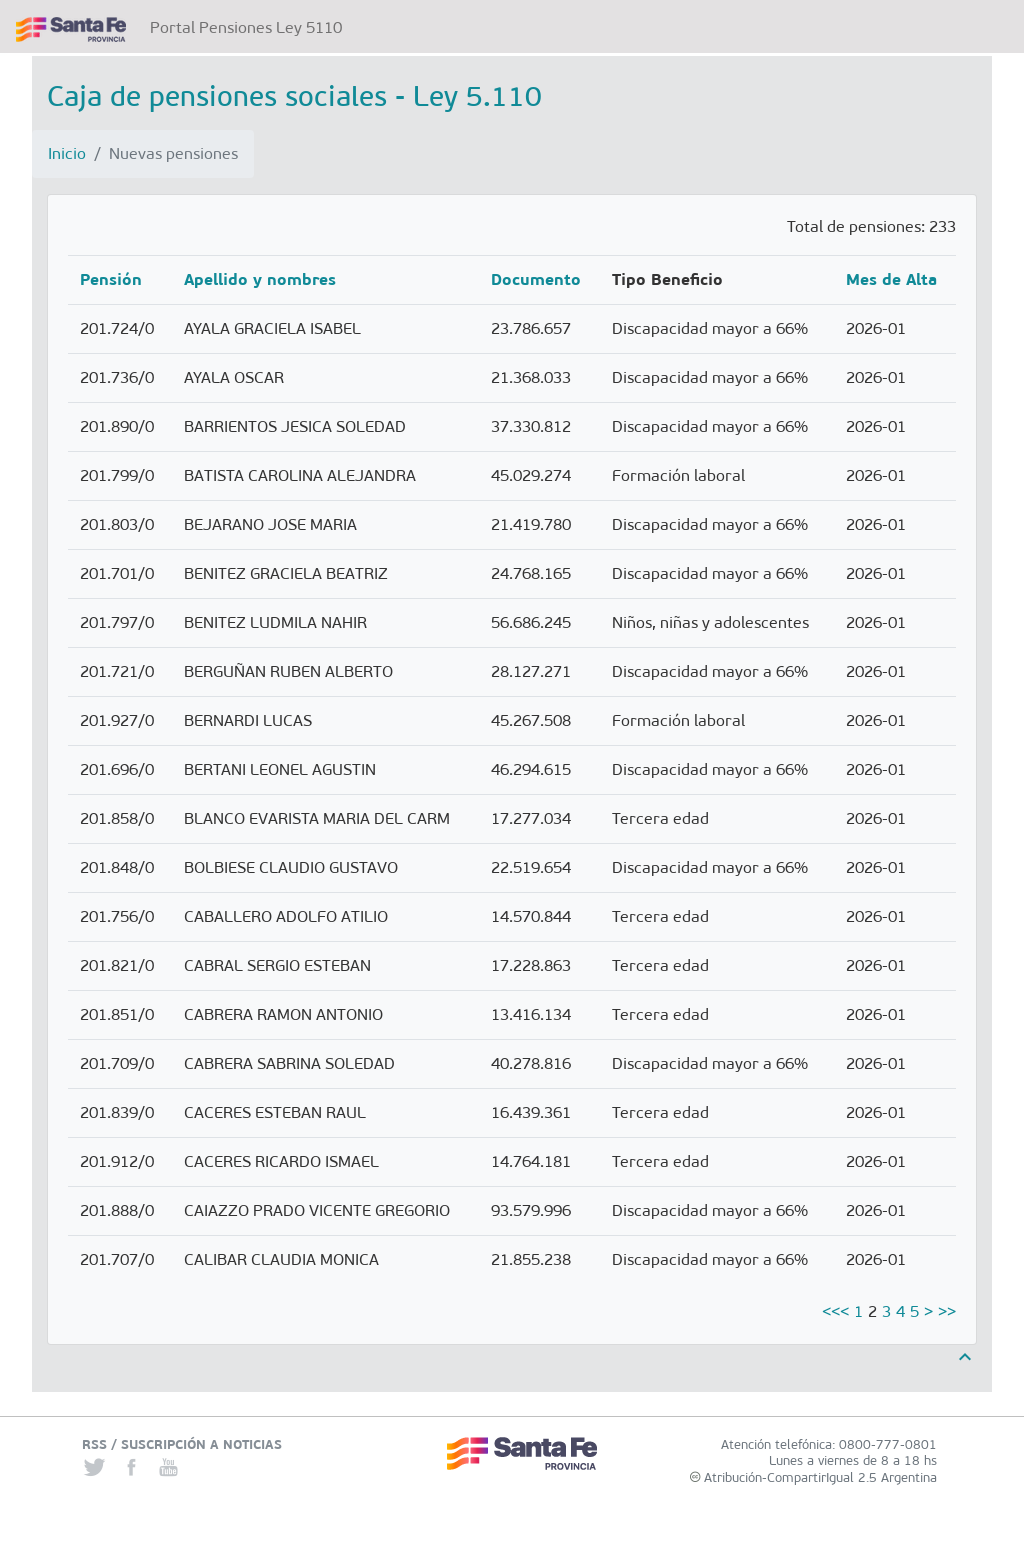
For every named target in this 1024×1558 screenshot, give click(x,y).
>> (947, 1311)
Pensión (111, 279)
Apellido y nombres (260, 279)
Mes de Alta (891, 279)
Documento (536, 279)
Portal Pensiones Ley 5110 (250, 26)
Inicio (67, 153)
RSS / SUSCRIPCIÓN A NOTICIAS (182, 1444)
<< (831, 1311)
